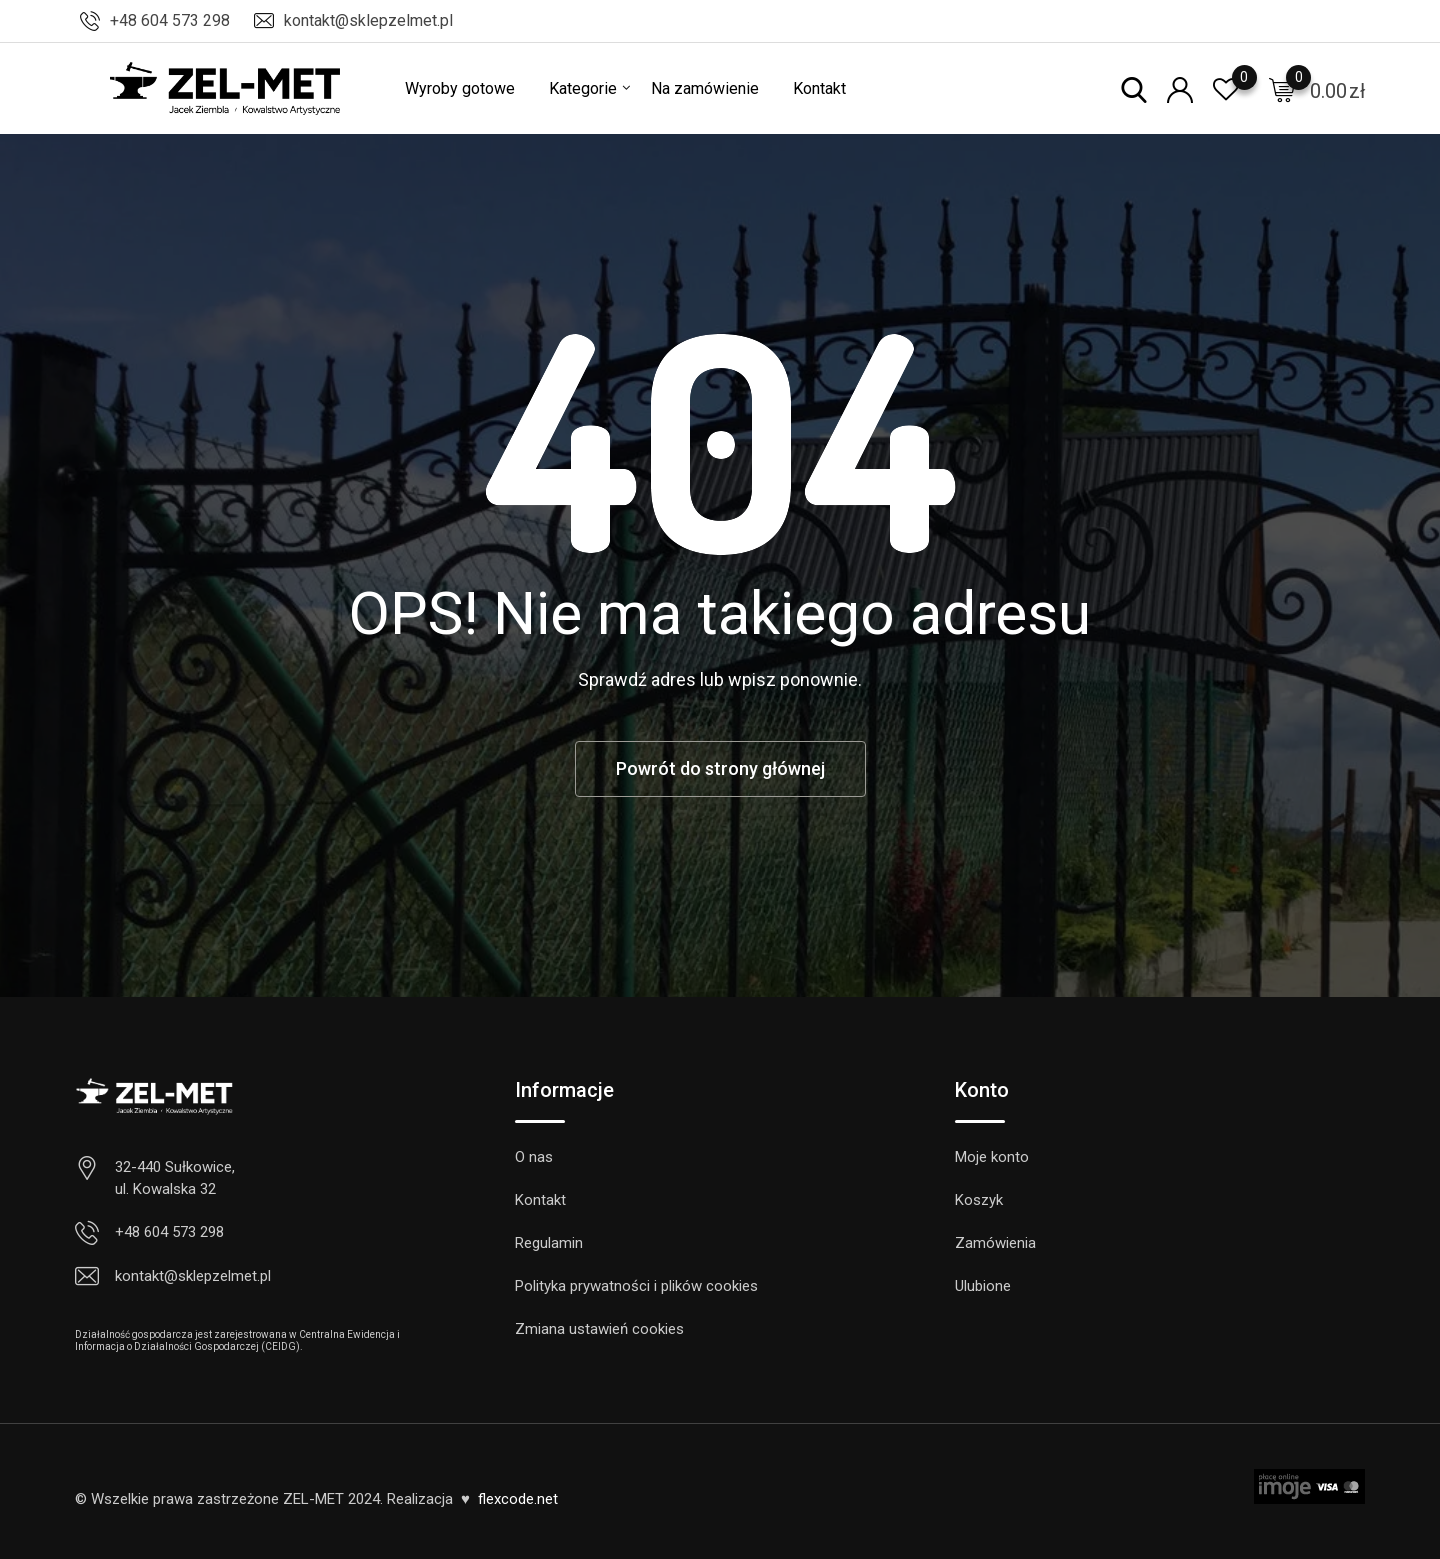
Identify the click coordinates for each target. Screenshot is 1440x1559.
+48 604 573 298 (170, 20)
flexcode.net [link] (518, 1499)
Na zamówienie (705, 88)
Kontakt (819, 88)
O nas (534, 1157)
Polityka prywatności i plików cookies (636, 1286)
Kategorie (583, 88)
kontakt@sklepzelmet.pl (368, 20)
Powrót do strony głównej (720, 768)
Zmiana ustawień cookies (599, 1329)
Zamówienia (995, 1243)
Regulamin (549, 1243)
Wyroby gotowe (460, 88)
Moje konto (992, 1157)
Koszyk (979, 1200)
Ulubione (983, 1286)
